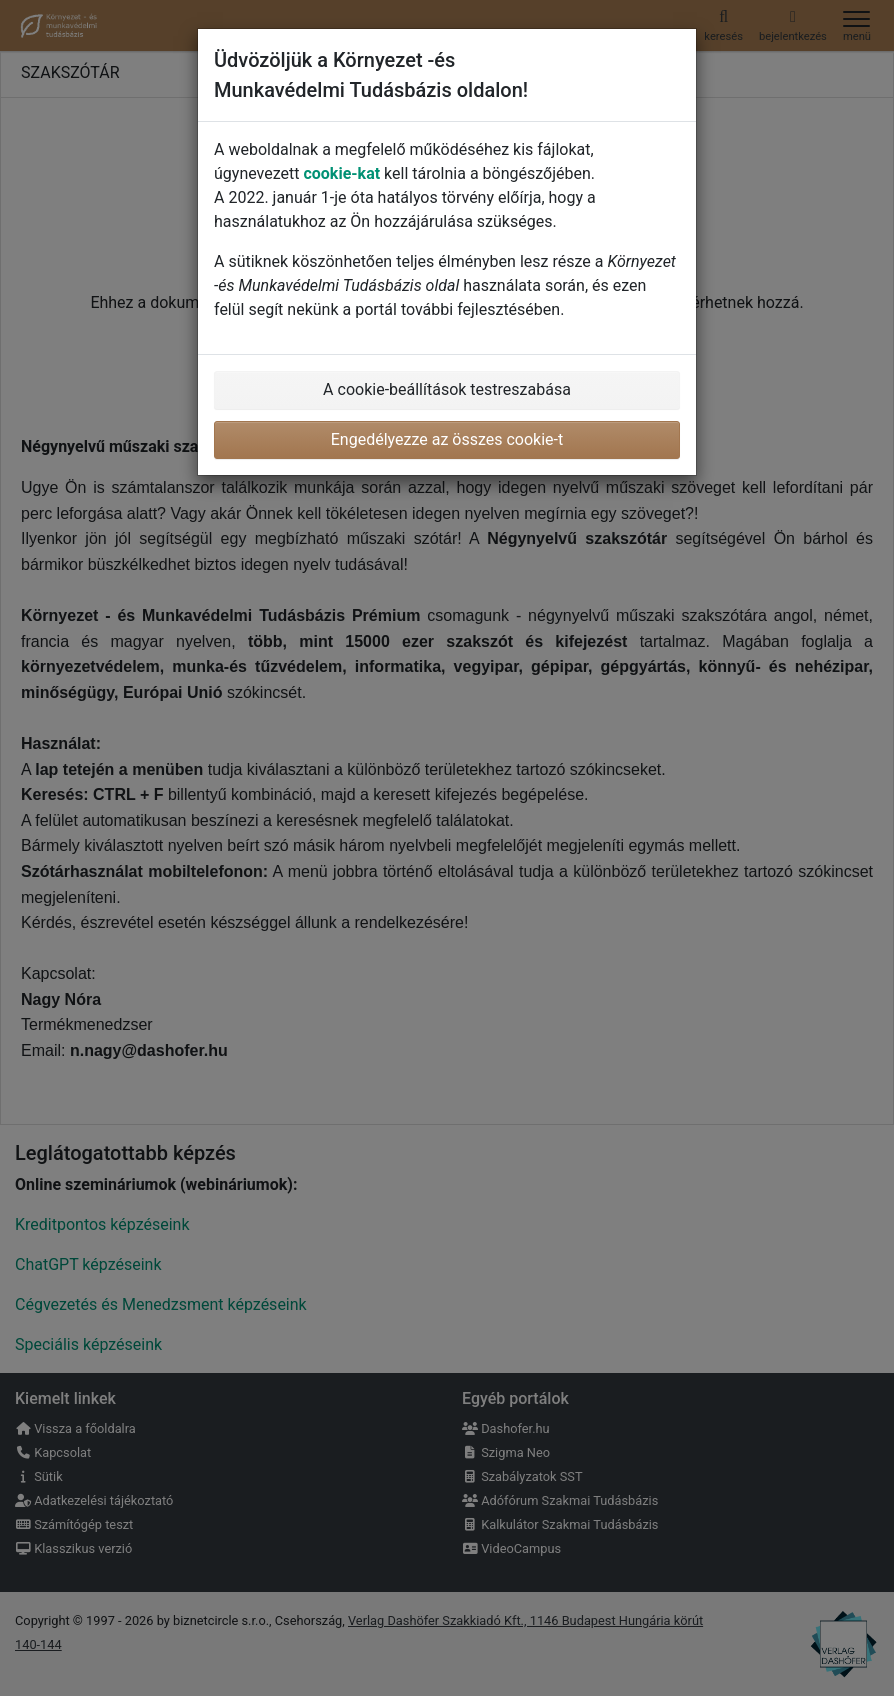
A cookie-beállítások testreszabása (447, 389)
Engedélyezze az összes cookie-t (447, 439)
